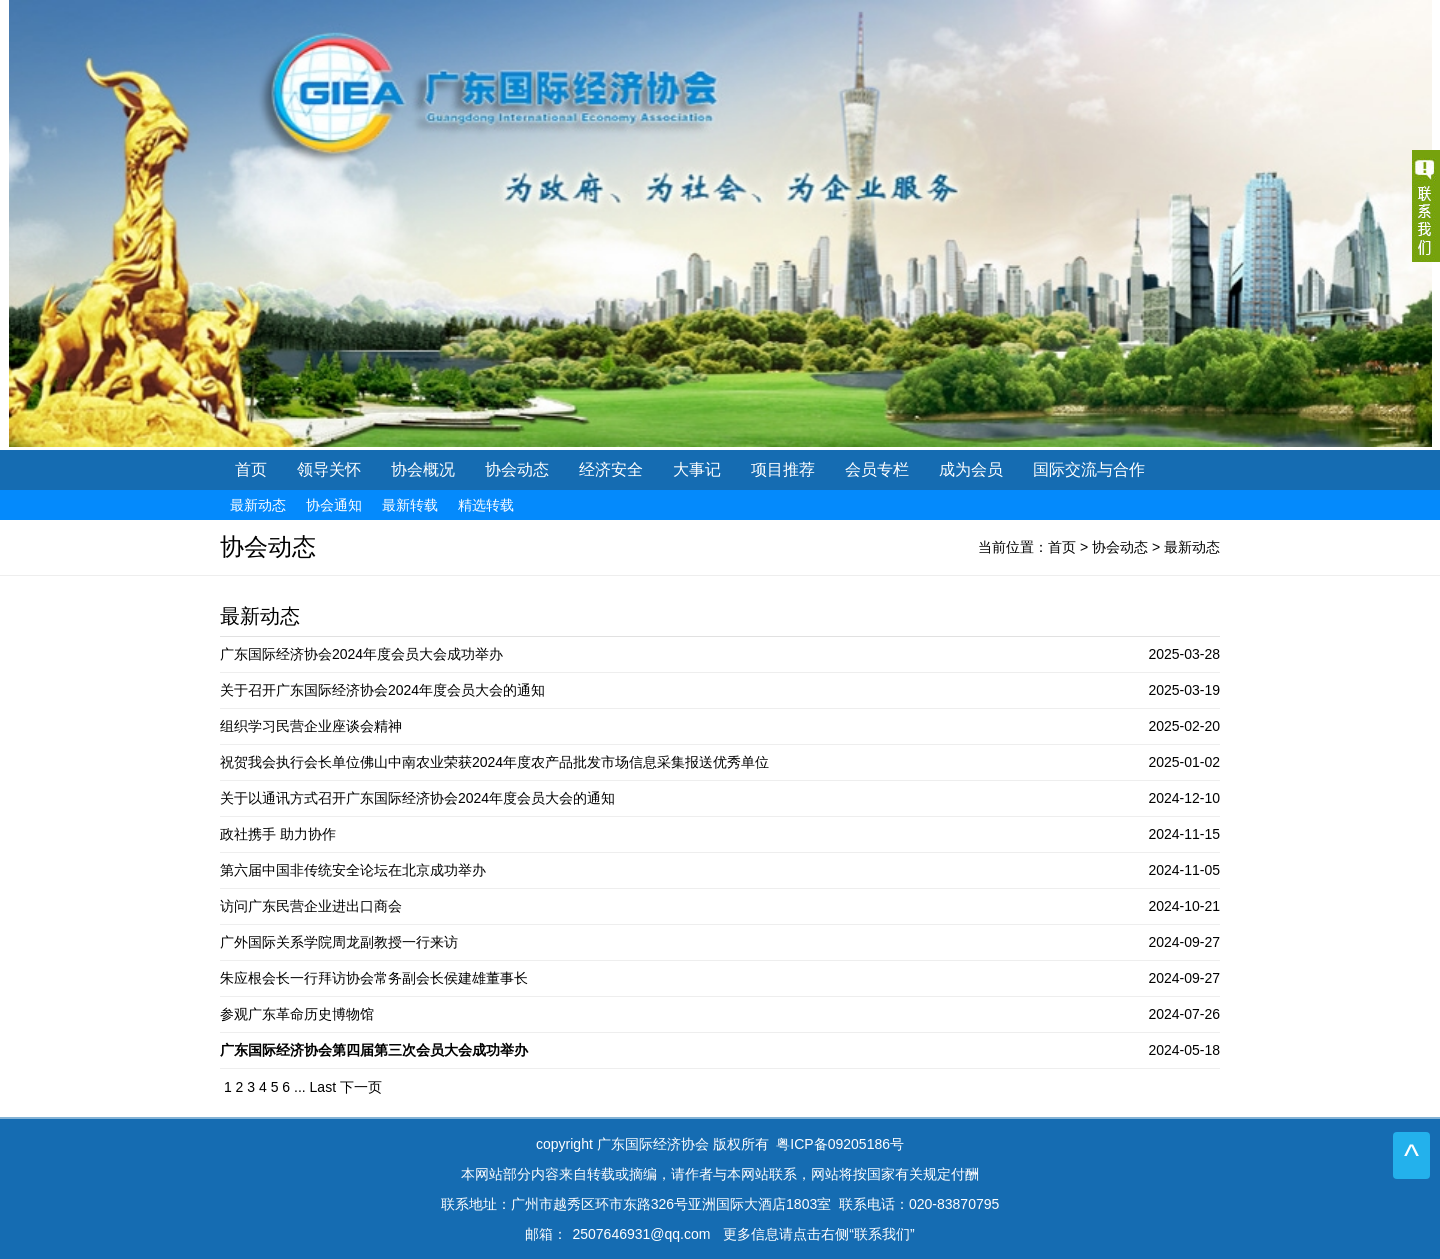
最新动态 (1192, 547)
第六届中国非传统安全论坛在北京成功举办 (353, 870)
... (300, 1087)
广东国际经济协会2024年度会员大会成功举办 (361, 654)
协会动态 (1120, 547)
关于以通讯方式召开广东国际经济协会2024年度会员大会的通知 (417, 798)
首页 (251, 469)
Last (323, 1087)
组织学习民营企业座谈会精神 (311, 726)
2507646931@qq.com (641, 1234)
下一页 (361, 1087)
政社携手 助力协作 (278, 834)
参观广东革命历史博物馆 (297, 1014)
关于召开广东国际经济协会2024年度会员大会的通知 (382, 690)
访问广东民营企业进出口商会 (311, 906)
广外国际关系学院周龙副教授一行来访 (339, 942)
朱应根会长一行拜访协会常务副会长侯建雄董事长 (374, 978)
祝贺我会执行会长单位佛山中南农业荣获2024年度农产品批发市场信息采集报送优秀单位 (494, 762)
